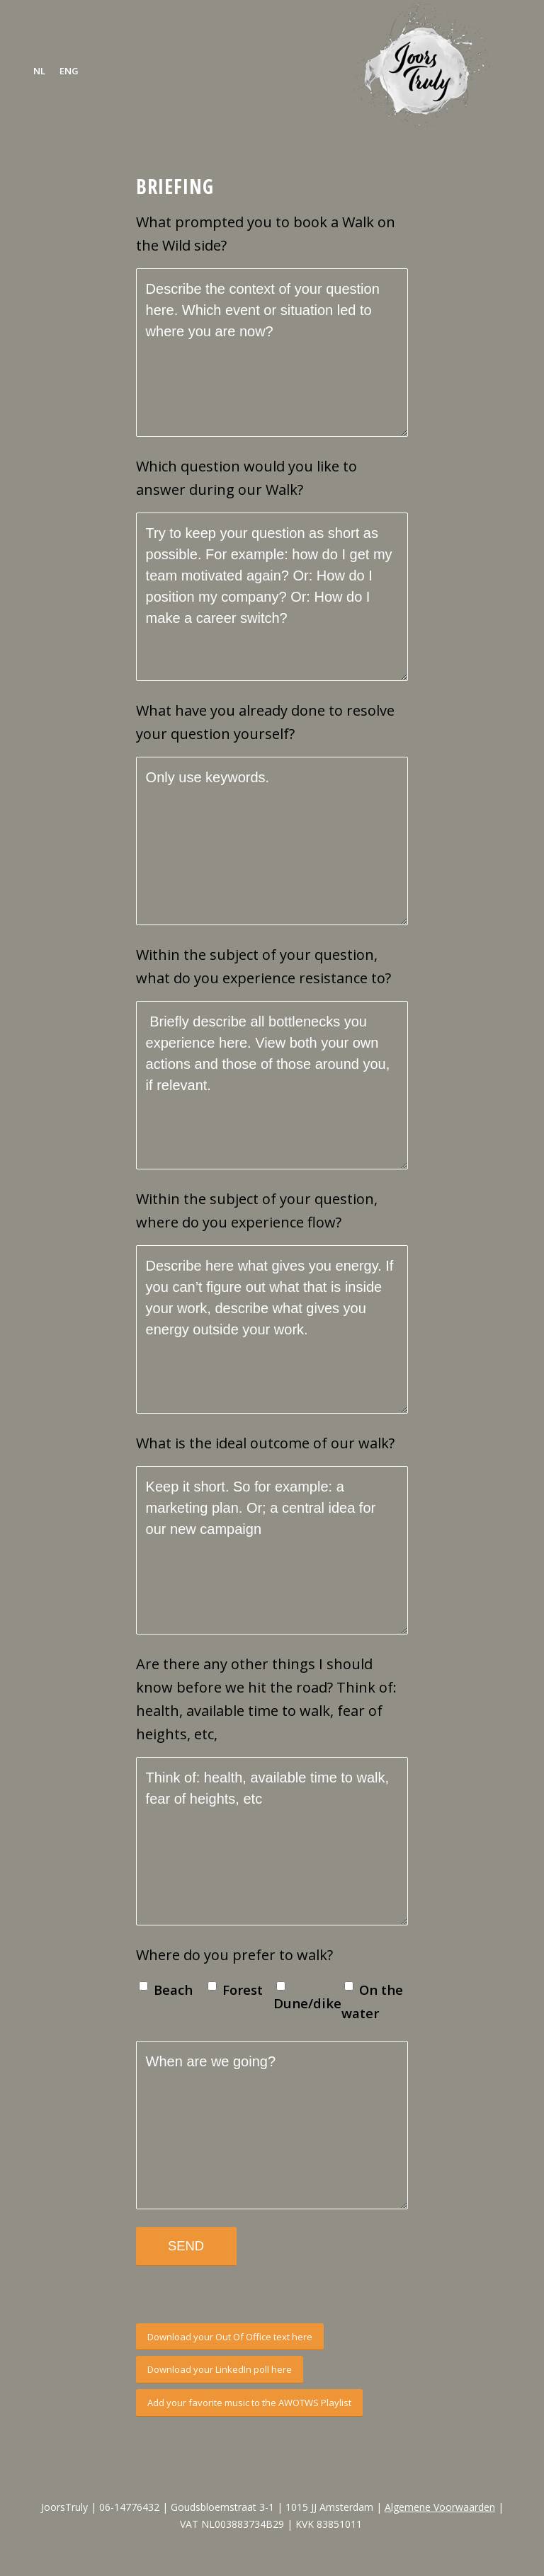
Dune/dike (306, 2003)
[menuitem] (39, 71)
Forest (242, 1989)
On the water (372, 2001)
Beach (173, 1989)
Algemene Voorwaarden (440, 2507)
